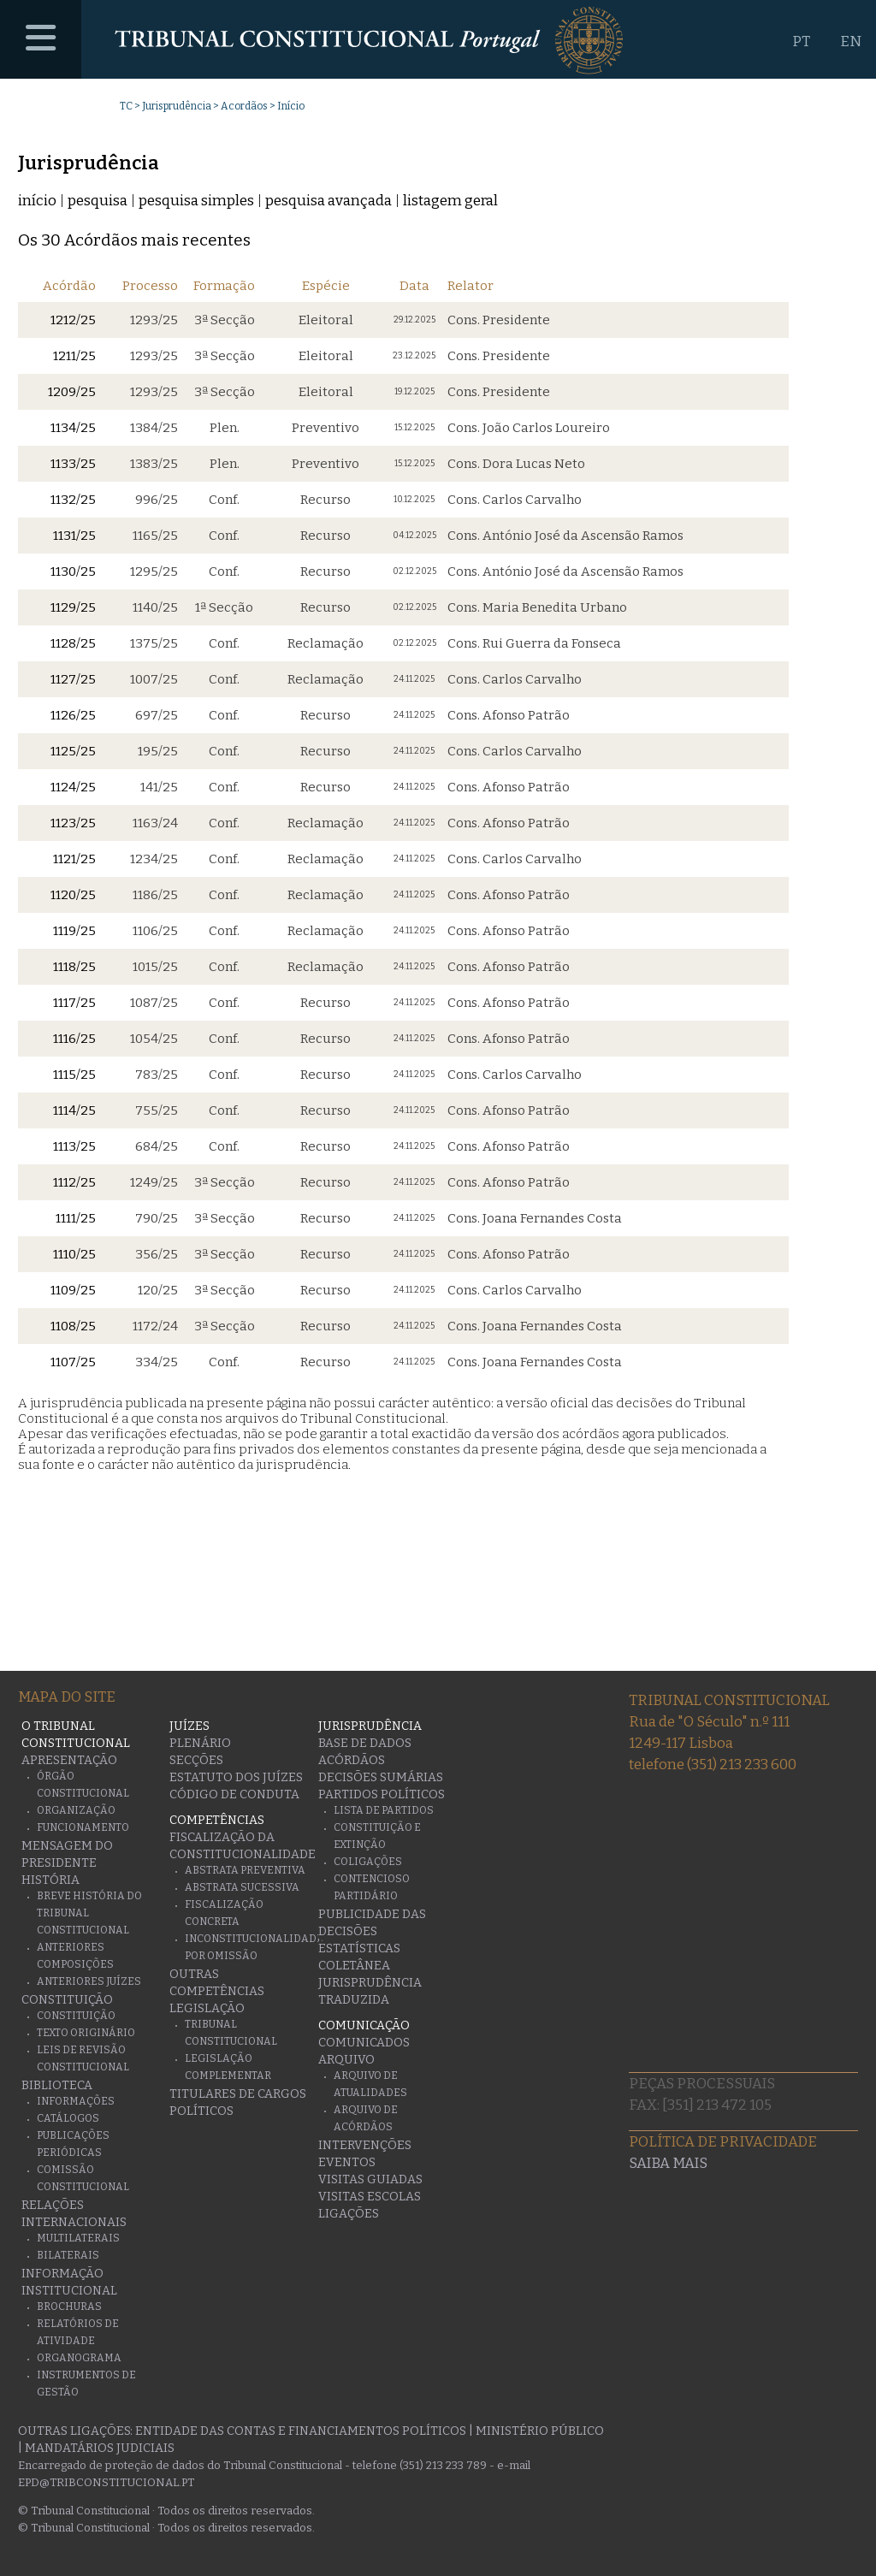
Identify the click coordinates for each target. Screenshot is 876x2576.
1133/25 (73, 463)
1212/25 (73, 320)
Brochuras (69, 2306)
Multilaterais (78, 2238)
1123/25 (73, 823)
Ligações (348, 2213)
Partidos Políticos (381, 1794)
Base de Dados (364, 1743)
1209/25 (72, 392)
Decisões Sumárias (380, 1777)
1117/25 (74, 1002)
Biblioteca (56, 2085)
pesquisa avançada (328, 201)
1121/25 (74, 859)
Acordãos (244, 106)
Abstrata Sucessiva (242, 1887)
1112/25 (74, 1182)
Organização (76, 1810)
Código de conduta (234, 1794)
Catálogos (68, 2118)
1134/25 (73, 427)
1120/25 (73, 895)
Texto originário (86, 2033)
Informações (76, 2101)
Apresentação (69, 1760)
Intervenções (364, 2145)
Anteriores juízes (89, 1981)
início (37, 201)
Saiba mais (668, 2163)
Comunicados (364, 2042)
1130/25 (73, 571)
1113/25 (74, 1146)
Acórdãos (351, 1760)
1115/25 (74, 1074)
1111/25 (76, 1218)
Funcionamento (83, 1827)
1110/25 (74, 1254)
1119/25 (74, 931)
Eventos (347, 2162)
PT (801, 41)
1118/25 (74, 966)
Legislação (207, 2008)
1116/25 (74, 1038)
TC (126, 106)
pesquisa (97, 201)
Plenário (200, 1743)
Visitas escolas (369, 2196)
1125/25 (73, 751)
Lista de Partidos (384, 1810)
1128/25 (73, 643)
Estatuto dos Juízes (236, 1777)
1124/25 (73, 787)
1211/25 (74, 356)
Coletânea (354, 1965)
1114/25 (74, 1110)
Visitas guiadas (370, 2179)
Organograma (79, 2358)
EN (850, 41)
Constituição (67, 2000)
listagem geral (450, 201)
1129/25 (73, 607)
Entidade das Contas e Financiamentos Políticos (300, 2431)
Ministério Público (540, 2431)
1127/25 (73, 679)
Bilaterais (68, 2255)
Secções (196, 1760)
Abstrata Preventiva (245, 1870)
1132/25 (73, 499)
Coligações (368, 1862)
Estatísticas (359, 1948)
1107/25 (73, 1362)
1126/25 (73, 715)
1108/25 (73, 1326)
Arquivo (346, 2059)
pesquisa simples (196, 201)
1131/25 (74, 535)
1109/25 (73, 1290)
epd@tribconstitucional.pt (106, 2482)
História (50, 1880)
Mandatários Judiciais (100, 2448)
